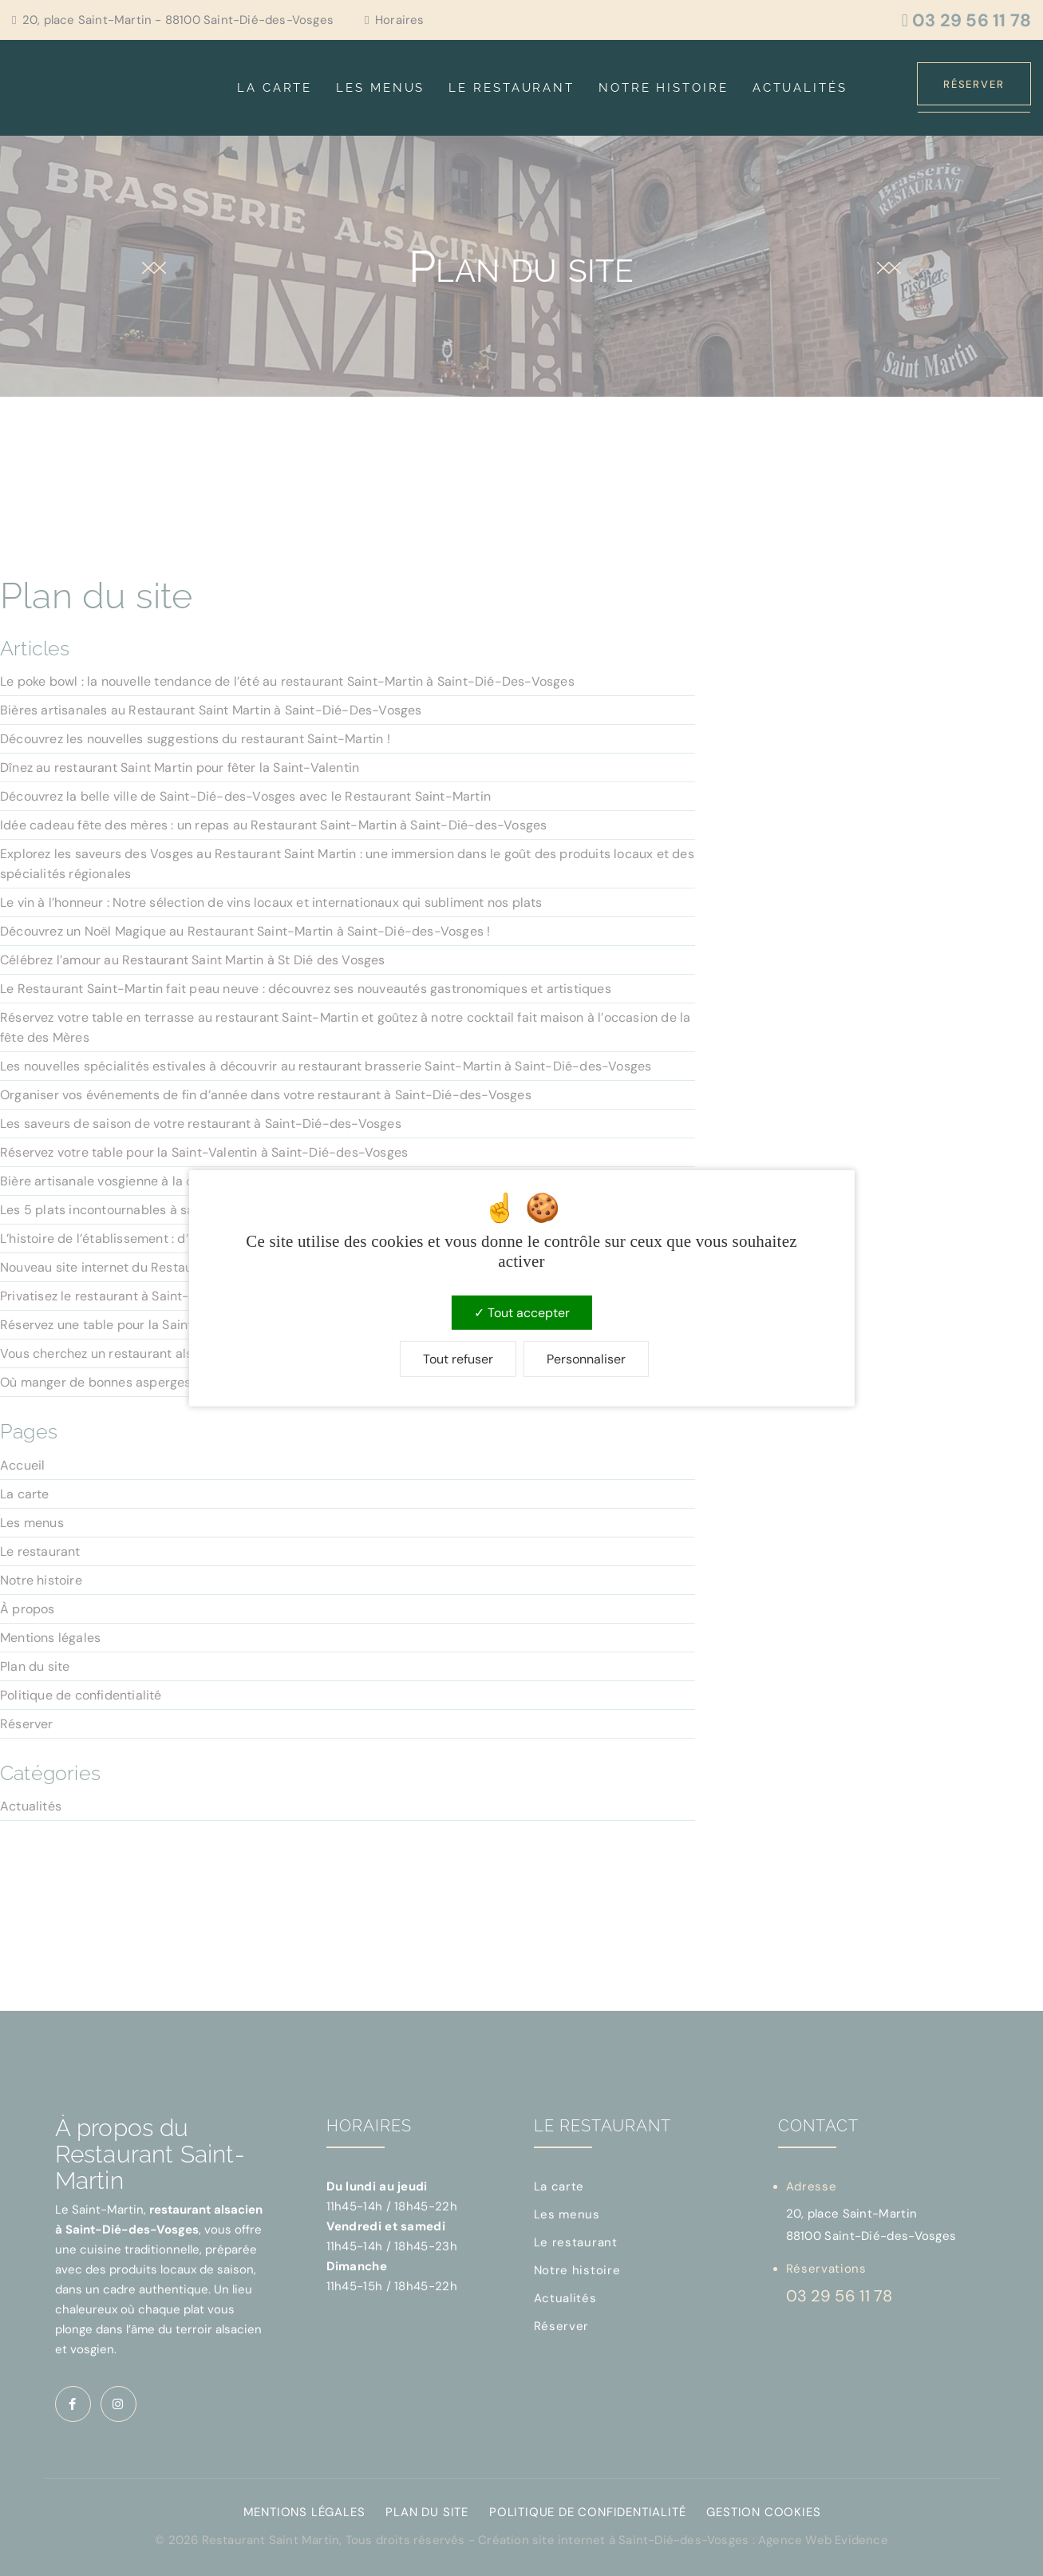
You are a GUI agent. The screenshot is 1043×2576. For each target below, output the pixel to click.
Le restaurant (511, 88)
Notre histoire (664, 88)
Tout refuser (458, 1359)
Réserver (974, 84)
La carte (274, 88)
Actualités (800, 88)
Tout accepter (522, 1312)
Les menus (380, 88)
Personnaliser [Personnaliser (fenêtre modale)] (586, 1359)
